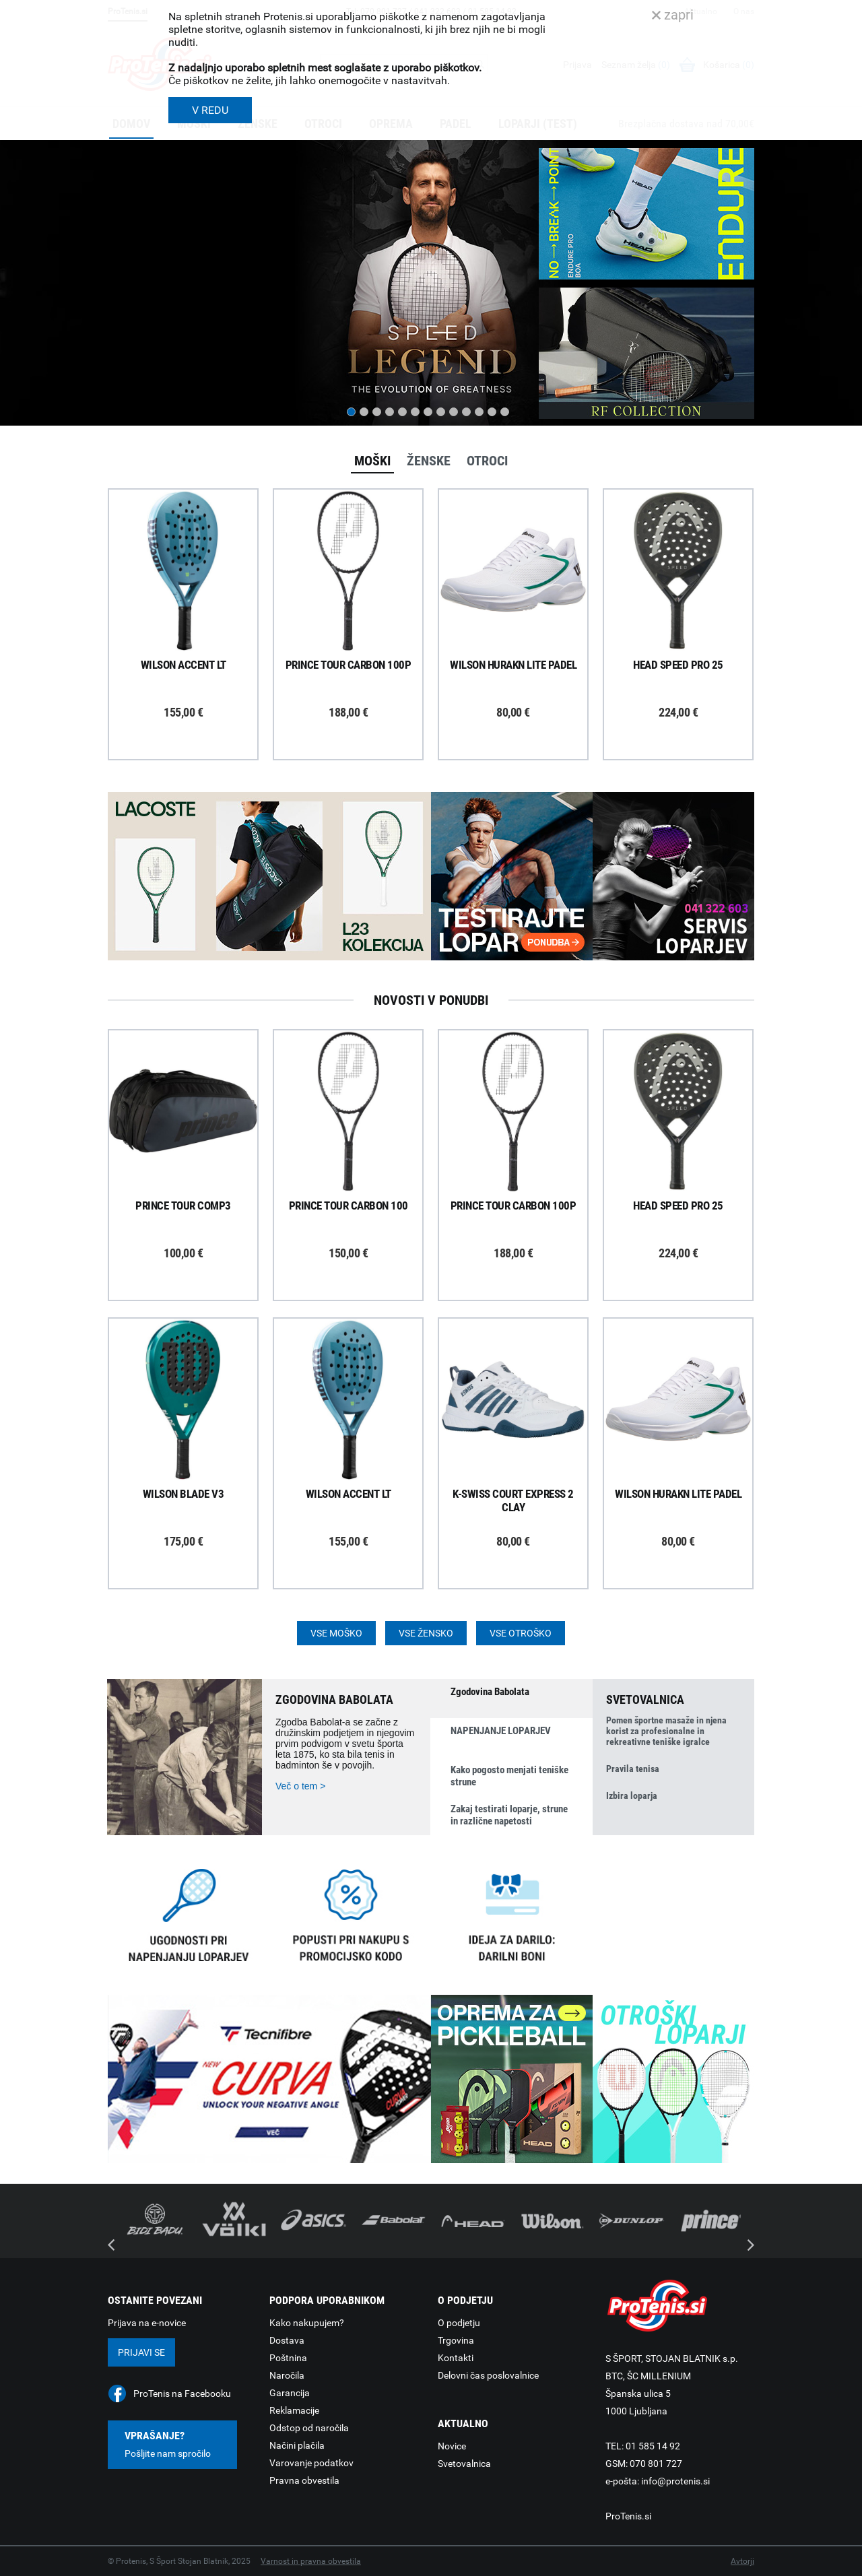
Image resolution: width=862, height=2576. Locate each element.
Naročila (286, 2375)
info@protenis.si (675, 2481)
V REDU (210, 110)
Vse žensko (426, 1633)
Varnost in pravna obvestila (311, 2561)
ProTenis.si (628, 2516)
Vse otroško (521, 1633)
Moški (372, 461)
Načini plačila (297, 2445)
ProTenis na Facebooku (182, 2393)
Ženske (429, 461)
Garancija (289, 2392)
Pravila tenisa (632, 1768)
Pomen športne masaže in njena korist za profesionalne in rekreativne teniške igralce (666, 1731)
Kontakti (455, 2357)
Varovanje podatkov (311, 2462)
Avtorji (742, 2561)
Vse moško (336, 1633)
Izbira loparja (631, 1795)
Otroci (487, 461)
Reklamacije (294, 2410)
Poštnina (288, 2357)
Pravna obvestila (304, 2480)
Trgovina (456, 2340)
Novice (452, 2446)
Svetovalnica (464, 2463)
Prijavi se (141, 2352)
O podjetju (459, 2322)
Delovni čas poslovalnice (488, 2375)
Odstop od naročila (309, 2427)
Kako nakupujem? (306, 2322)
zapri (673, 15)
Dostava (286, 2340)
